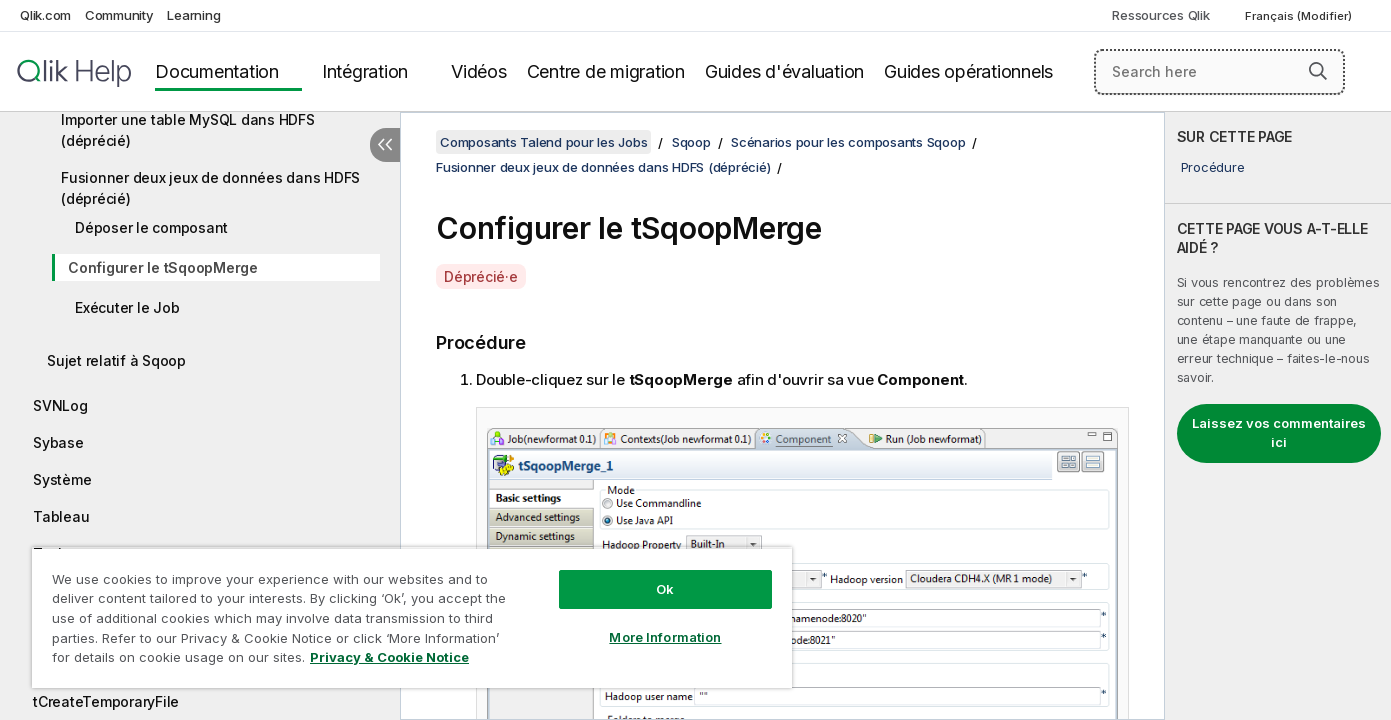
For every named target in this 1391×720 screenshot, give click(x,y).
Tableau (61, 516)
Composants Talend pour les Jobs (543, 142)
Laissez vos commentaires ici (1279, 433)
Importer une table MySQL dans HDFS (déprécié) (188, 130)
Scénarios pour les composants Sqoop (848, 142)
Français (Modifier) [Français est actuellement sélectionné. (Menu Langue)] (1300, 16)
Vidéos (479, 71)
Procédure (1213, 167)
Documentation (217, 71)
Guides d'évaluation (784, 71)
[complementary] (1278, 416)
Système (62, 479)
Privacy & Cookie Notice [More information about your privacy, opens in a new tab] (389, 657)
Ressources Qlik (1160, 15)
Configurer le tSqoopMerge (163, 267)
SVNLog (60, 405)
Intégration (365, 71)
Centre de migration (606, 71)
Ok (665, 589)
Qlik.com (45, 15)
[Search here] (1219, 72)
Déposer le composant (151, 227)
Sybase (58, 442)
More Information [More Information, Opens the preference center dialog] (665, 637)
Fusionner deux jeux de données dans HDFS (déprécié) (210, 188)
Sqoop (691, 142)
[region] (412, 617)
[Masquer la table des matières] (385, 145)
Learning (193, 15)
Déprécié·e (481, 276)
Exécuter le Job (127, 307)
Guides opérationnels (968, 71)
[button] (1318, 71)
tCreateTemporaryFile (106, 701)
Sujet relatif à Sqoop (116, 360)
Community (119, 15)
